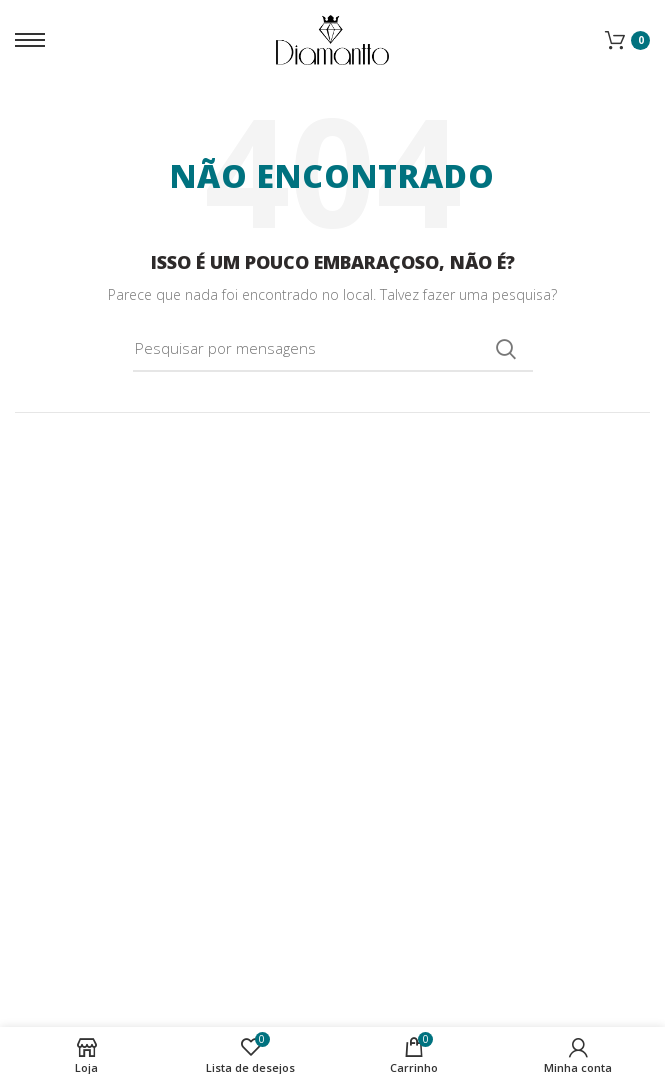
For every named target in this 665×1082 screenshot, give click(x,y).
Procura (506, 349)
